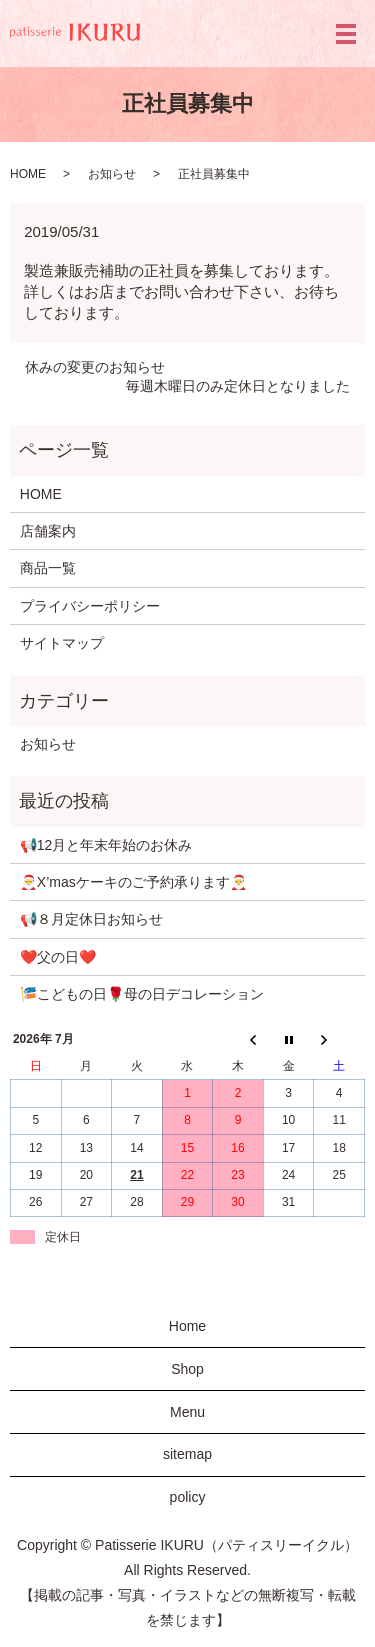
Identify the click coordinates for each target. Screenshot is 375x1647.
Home (187, 1326)
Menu (187, 1412)
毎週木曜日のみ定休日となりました (238, 386)
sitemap (187, 1454)
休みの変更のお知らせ (95, 367)
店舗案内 (48, 531)
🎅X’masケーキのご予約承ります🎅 (133, 882)
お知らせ (112, 174)
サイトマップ (62, 643)
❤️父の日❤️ (58, 957)
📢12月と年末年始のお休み (106, 845)
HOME (28, 174)
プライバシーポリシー (90, 606)
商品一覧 (48, 568)
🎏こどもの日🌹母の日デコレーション (142, 994)
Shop (187, 1369)
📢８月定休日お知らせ (91, 919)
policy (188, 1497)
